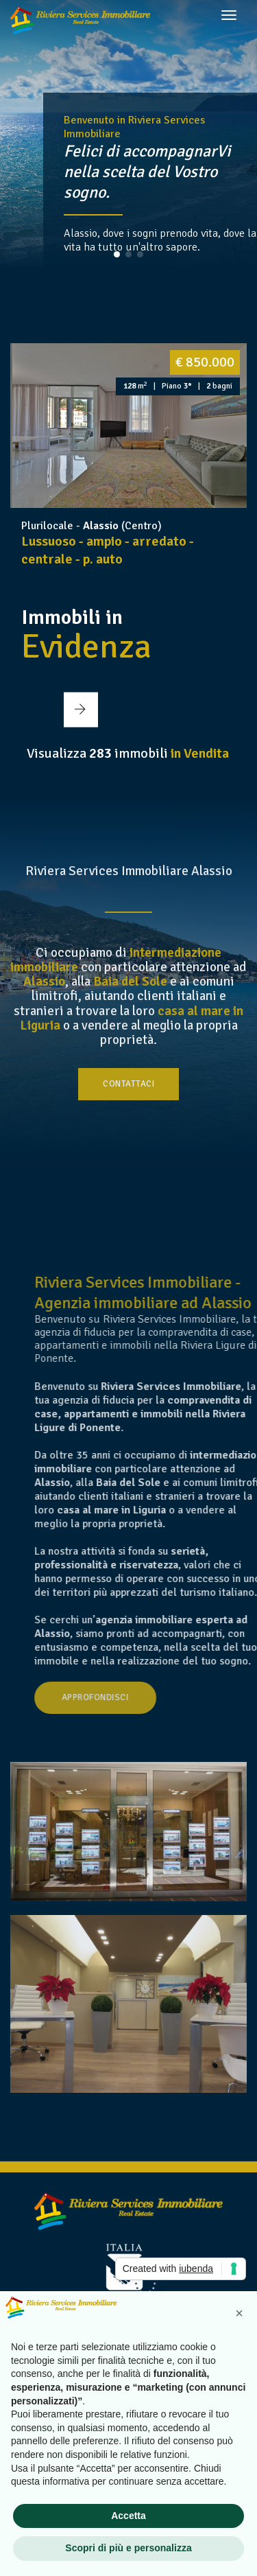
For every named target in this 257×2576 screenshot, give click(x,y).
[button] (117, 254)
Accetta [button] (128, 2515)
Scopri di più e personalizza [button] (128, 2547)
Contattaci (128, 1083)
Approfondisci (158, 1697)
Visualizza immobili (128, 753)
